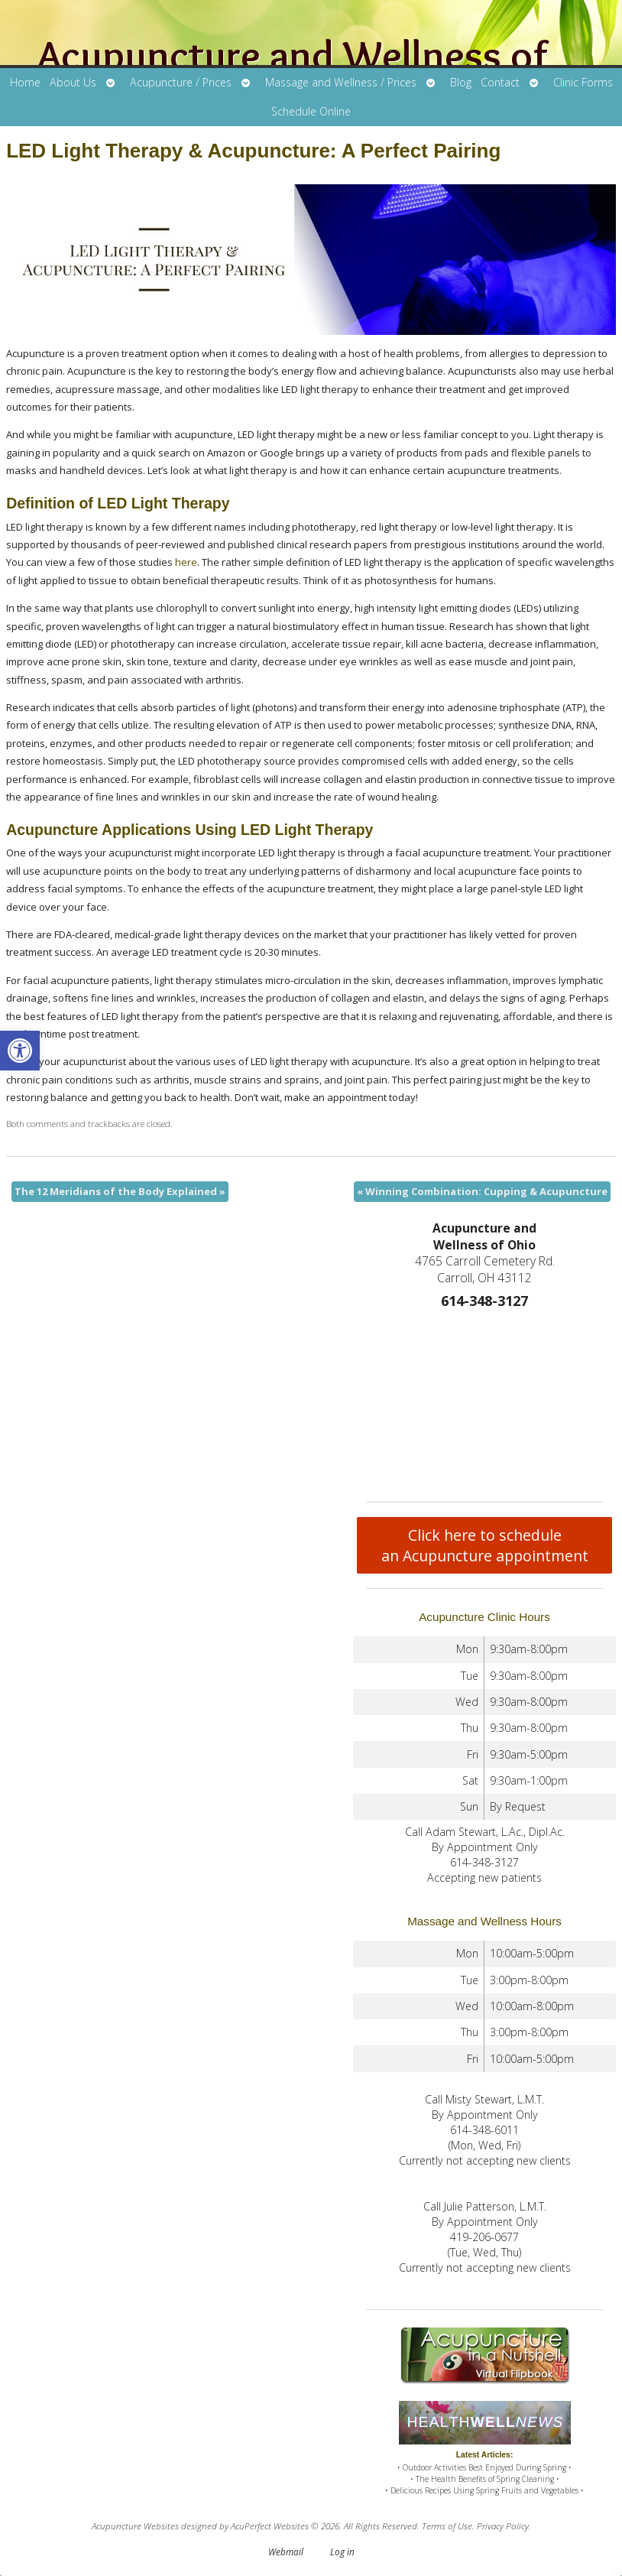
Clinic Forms (583, 82)
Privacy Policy (503, 2525)
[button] (20, 1050)
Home (25, 82)
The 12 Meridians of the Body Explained (120, 1191)
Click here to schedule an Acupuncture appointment (484, 1545)
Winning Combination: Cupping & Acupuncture (482, 1191)
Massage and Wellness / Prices (340, 82)
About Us (73, 82)
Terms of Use (447, 2525)
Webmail (285, 2551)
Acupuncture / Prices (181, 82)
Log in (342, 2551)
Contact (500, 82)
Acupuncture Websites (135, 2525)
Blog (460, 82)
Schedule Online (311, 111)
